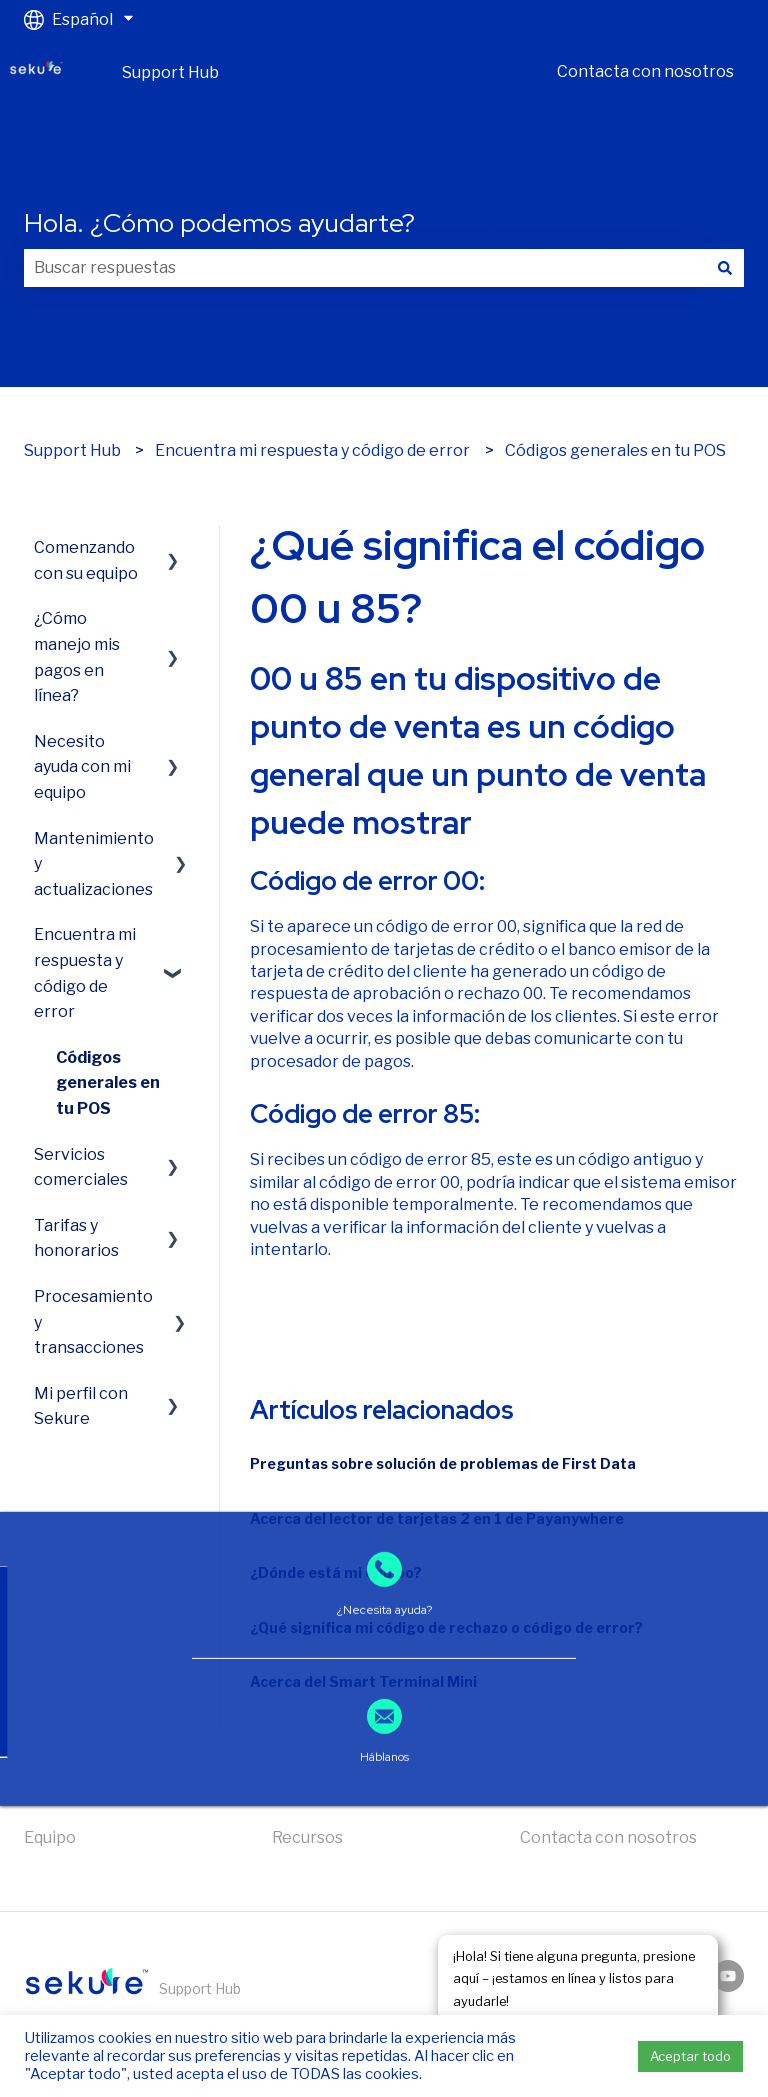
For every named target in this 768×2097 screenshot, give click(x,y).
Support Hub (170, 72)
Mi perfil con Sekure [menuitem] (81, 1406)
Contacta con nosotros (645, 71)
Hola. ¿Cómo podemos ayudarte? (219, 223)
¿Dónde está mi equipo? (336, 1572)
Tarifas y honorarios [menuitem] (76, 1238)
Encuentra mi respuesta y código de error (312, 450)
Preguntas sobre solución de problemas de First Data (443, 1463)
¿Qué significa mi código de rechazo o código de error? (446, 1627)
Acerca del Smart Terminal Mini (363, 1681)
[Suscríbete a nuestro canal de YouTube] (728, 1976)
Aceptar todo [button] (690, 2056)
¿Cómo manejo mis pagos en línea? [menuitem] (77, 657)
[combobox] (365, 268)
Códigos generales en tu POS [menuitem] (108, 1083)
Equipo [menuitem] (50, 1837)
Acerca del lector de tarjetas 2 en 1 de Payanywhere (437, 1518)
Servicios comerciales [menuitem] (81, 1167)
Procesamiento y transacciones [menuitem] (93, 1322)
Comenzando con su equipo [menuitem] (86, 560)
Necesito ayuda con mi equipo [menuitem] (82, 767)
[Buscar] (725, 268)
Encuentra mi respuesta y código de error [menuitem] (85, 973)
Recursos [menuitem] (307, 1837)
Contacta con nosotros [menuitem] (608, 1837)
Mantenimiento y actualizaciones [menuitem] (94, 864)
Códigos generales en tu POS (615, 450)
